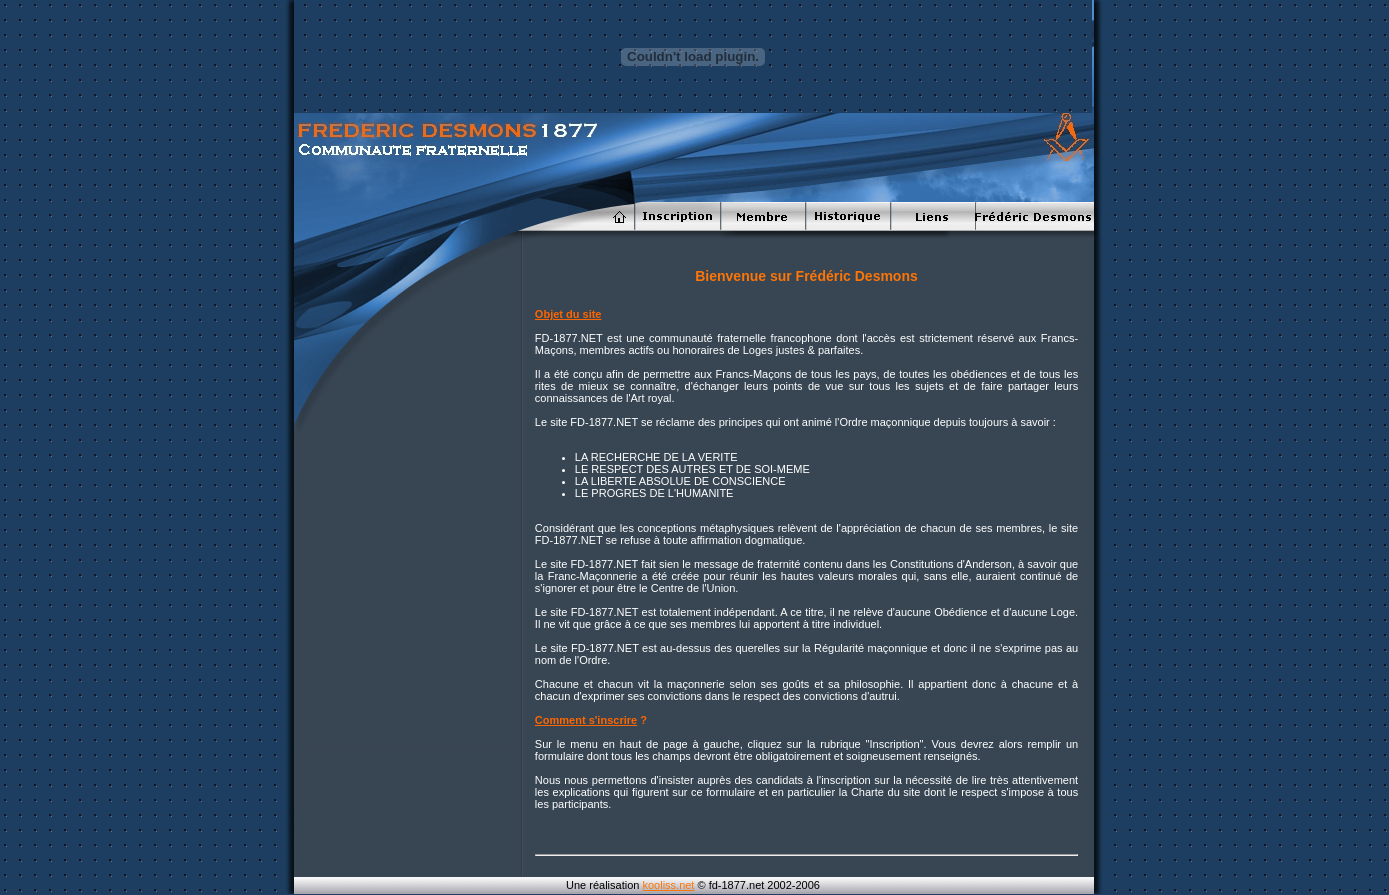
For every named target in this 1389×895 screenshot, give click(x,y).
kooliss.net (668, 885)
